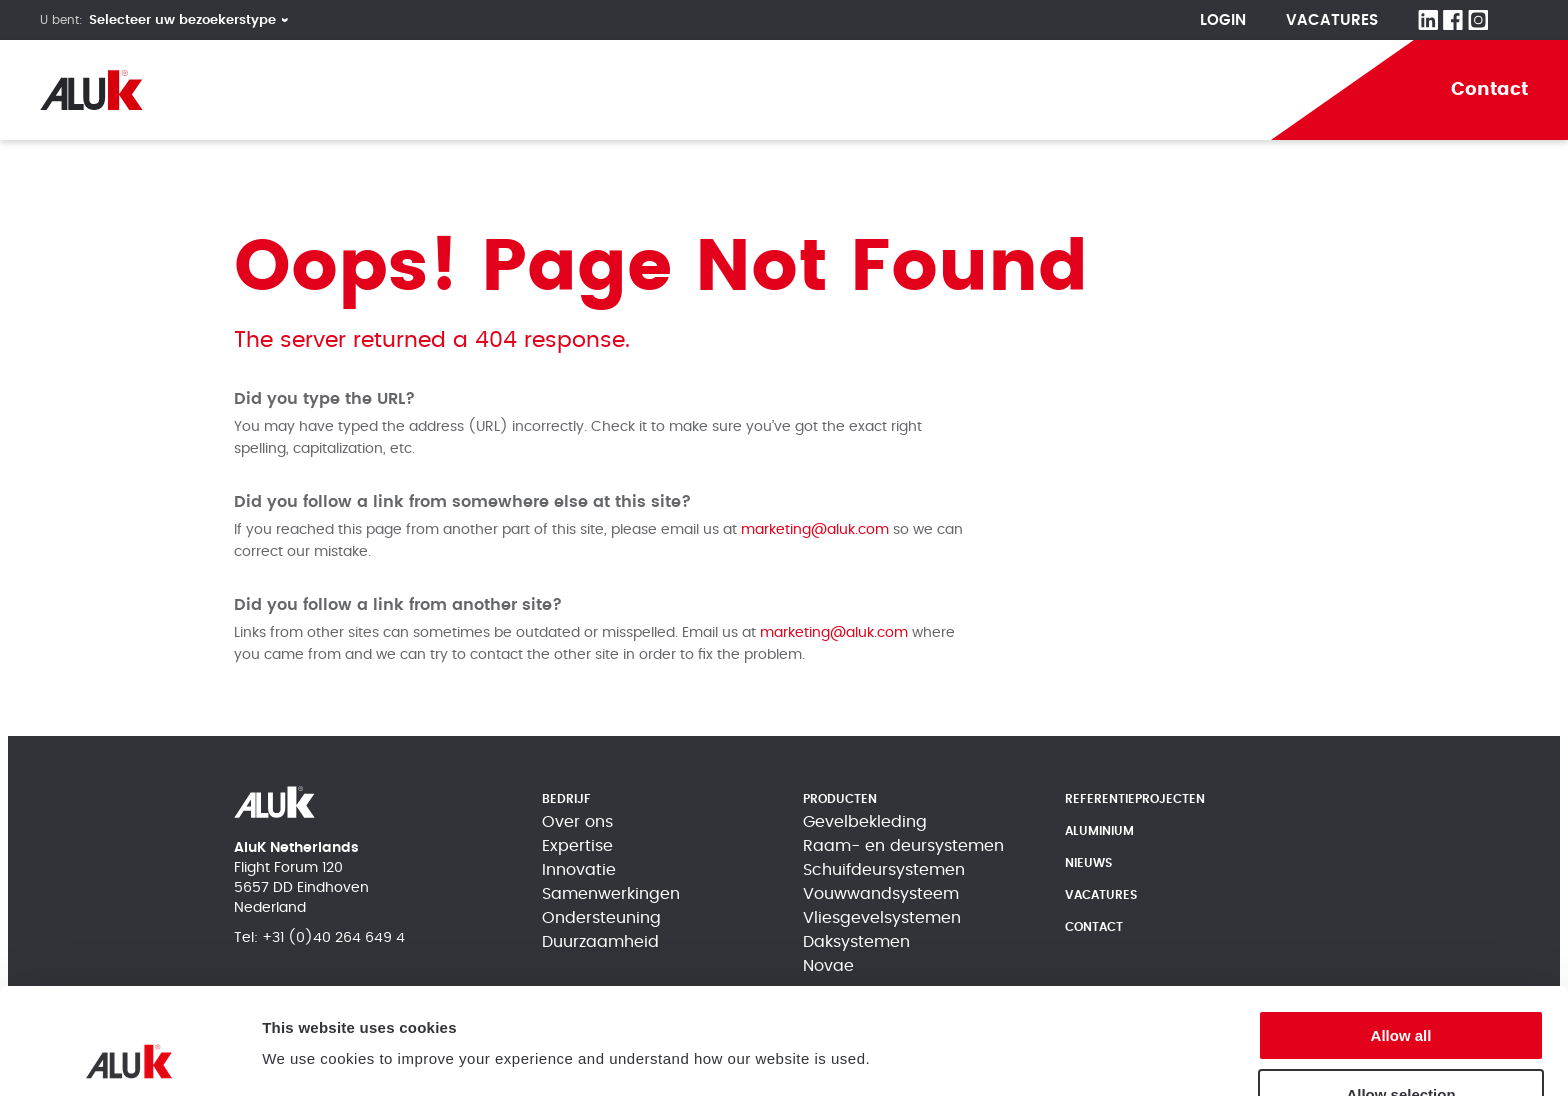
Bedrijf (443, 90)
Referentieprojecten (757, 90)
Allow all (1401, 929)
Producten (569, 90)
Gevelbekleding (865, 822)
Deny (1401, 1046)
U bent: (61, 20)
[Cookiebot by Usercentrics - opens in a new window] (129, 1057)
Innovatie (579, 870)
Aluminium (949, 90)
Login (1223, 20)
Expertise (577, 846)
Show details (308, 1047)
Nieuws (1088, 863)
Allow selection (1400, 988)
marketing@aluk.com (815, 530)
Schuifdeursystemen (884, 870)
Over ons (577, 822)
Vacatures (1332, 20)
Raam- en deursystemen (903, 846)
